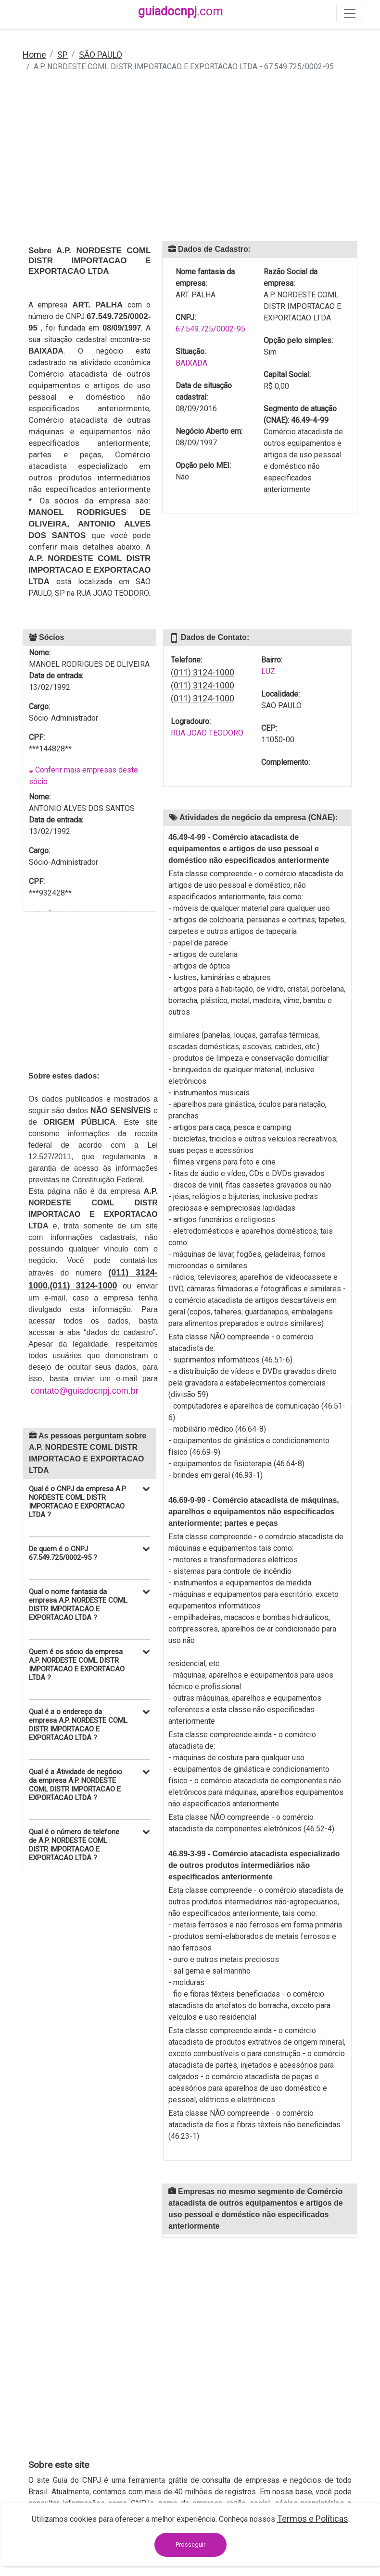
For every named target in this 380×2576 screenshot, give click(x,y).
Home (34, 54)
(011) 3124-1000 (202, 672)
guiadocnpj (180, 11)
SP (62, 54)
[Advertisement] (190, 163)
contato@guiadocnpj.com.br (84, 1391)
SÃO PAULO (100, 54)
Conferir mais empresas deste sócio (83, 775)
